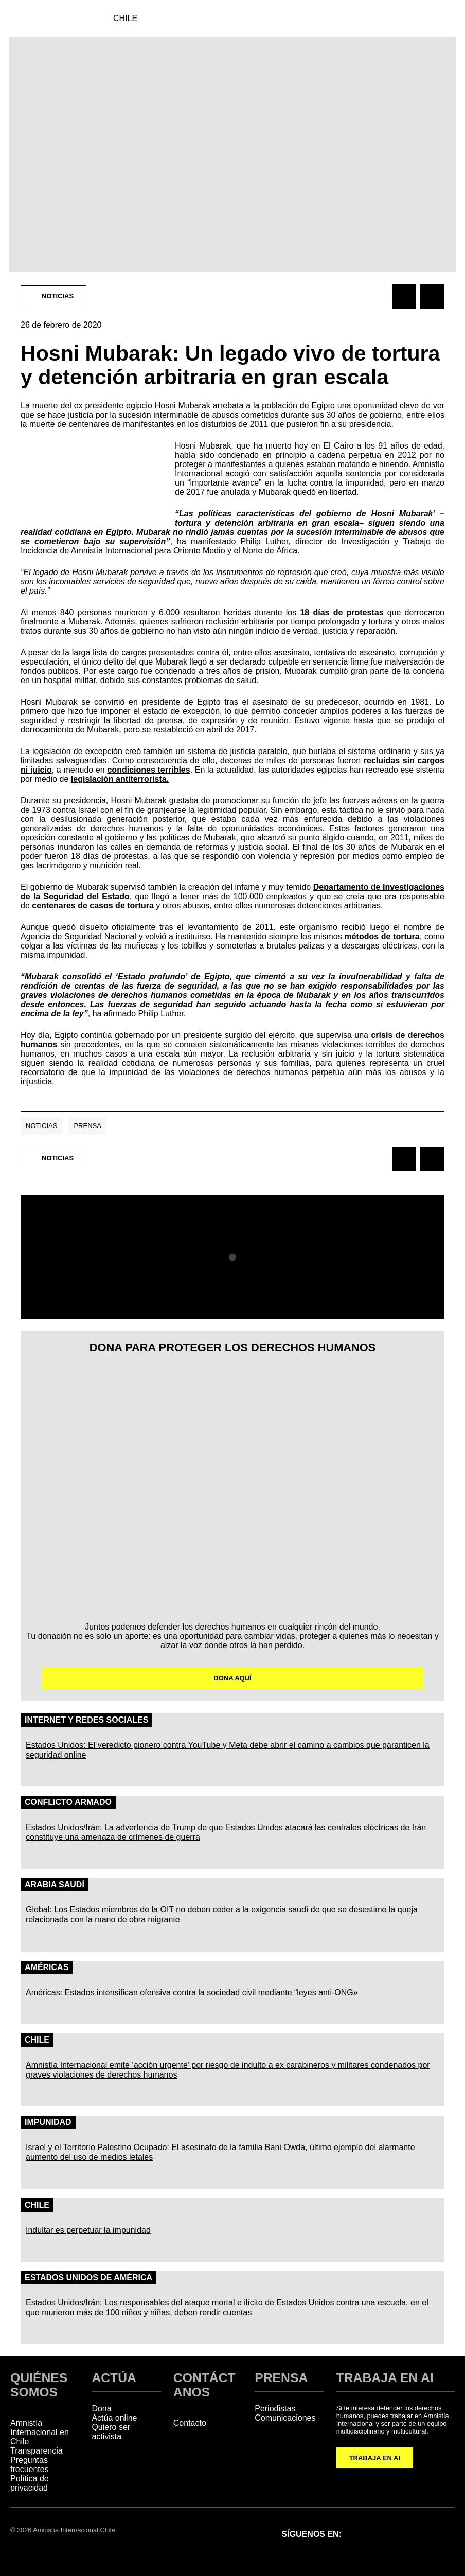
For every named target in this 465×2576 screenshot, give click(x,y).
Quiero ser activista (111, 2432)
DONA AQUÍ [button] (232, 1678)
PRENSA (281, 2378)
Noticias (41, 1126)
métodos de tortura (381, 936)
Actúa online (114, 2417)
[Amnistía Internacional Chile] (44, 18)
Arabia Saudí (54, 1884)
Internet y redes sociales (86, 1719)
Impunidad (48, 2122)
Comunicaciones (285, 2417)
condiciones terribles (148, 769)
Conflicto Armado (68, 1802)
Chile (37, 2039)
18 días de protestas (341, 612)
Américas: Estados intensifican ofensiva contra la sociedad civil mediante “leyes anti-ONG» (192, 1992)
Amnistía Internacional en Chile (39, 2432)
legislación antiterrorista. (120, 779)
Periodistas (275, 2408)
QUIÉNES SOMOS (38, 2385)
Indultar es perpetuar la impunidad (88, 2230)
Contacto (189, 2423)
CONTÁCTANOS (204, 2385)
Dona (101, 2408)
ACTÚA (114, 2378)
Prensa (87, 1126)
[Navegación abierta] (447, 18)
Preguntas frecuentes (29, 2465)
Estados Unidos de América (88, 2277)
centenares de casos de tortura (93, 905)
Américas (46, 1967)
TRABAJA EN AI (374, 2458)
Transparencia (36, 2450)
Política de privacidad (29, 2483)
